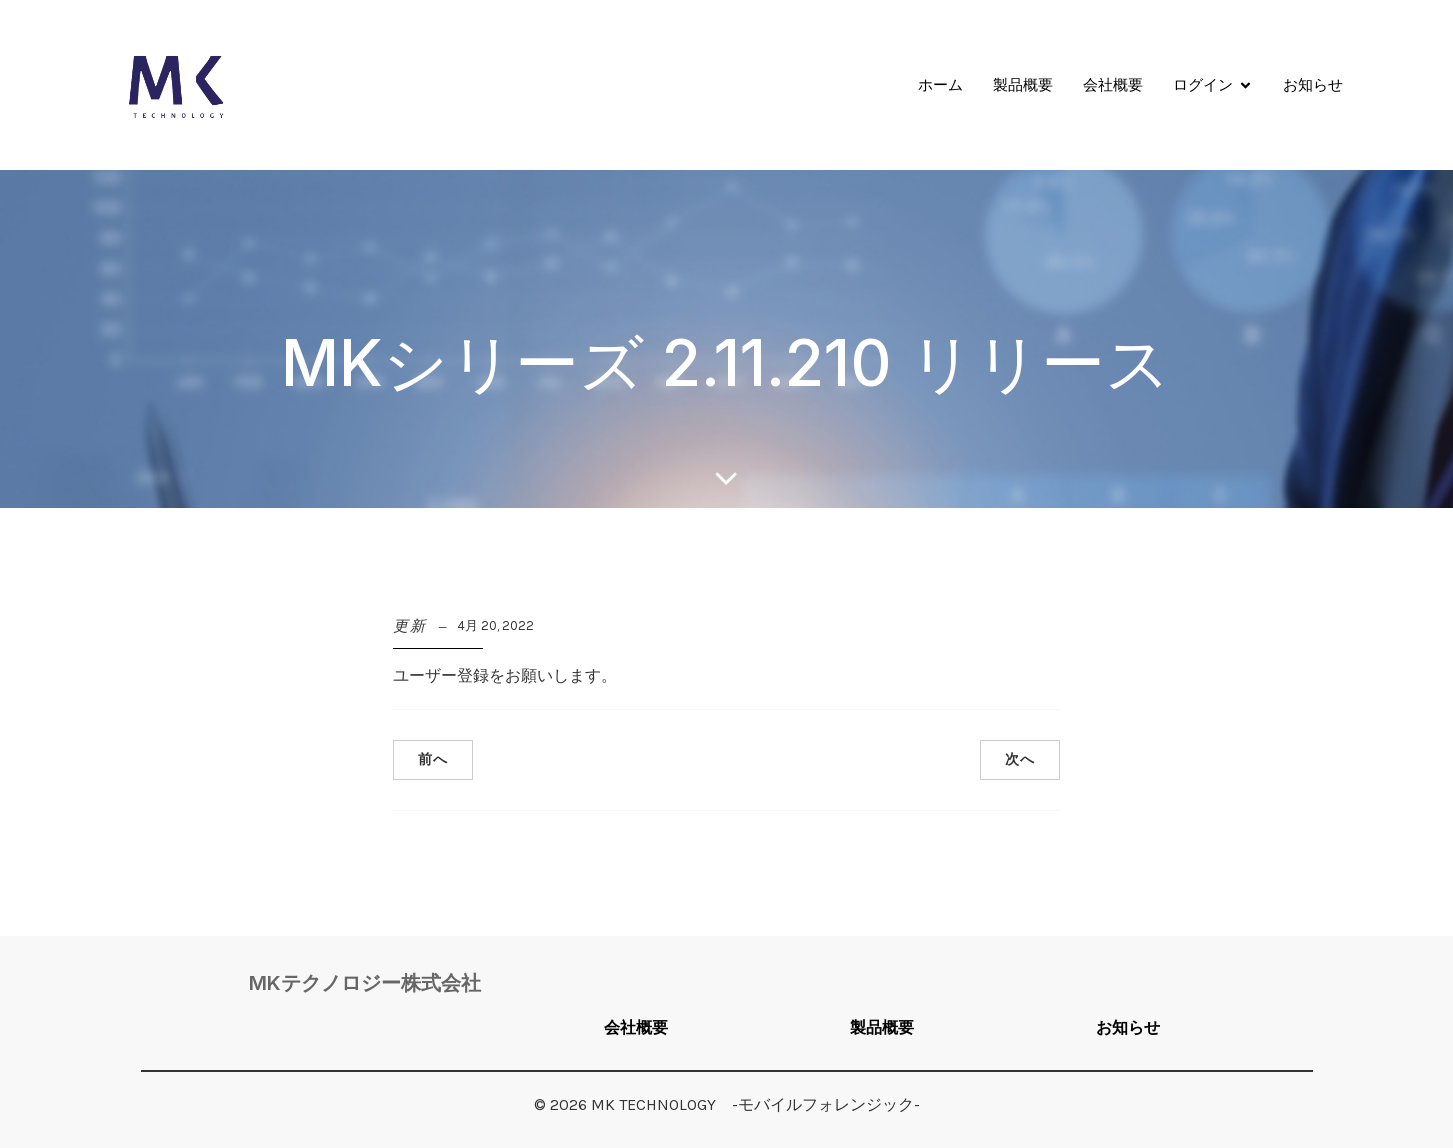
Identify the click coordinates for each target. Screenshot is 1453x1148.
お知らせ (1313, 84)
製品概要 (1023, 84)
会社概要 (1113, 84)
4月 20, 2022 (495, 625)
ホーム (940, 84)
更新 (410, 626)
